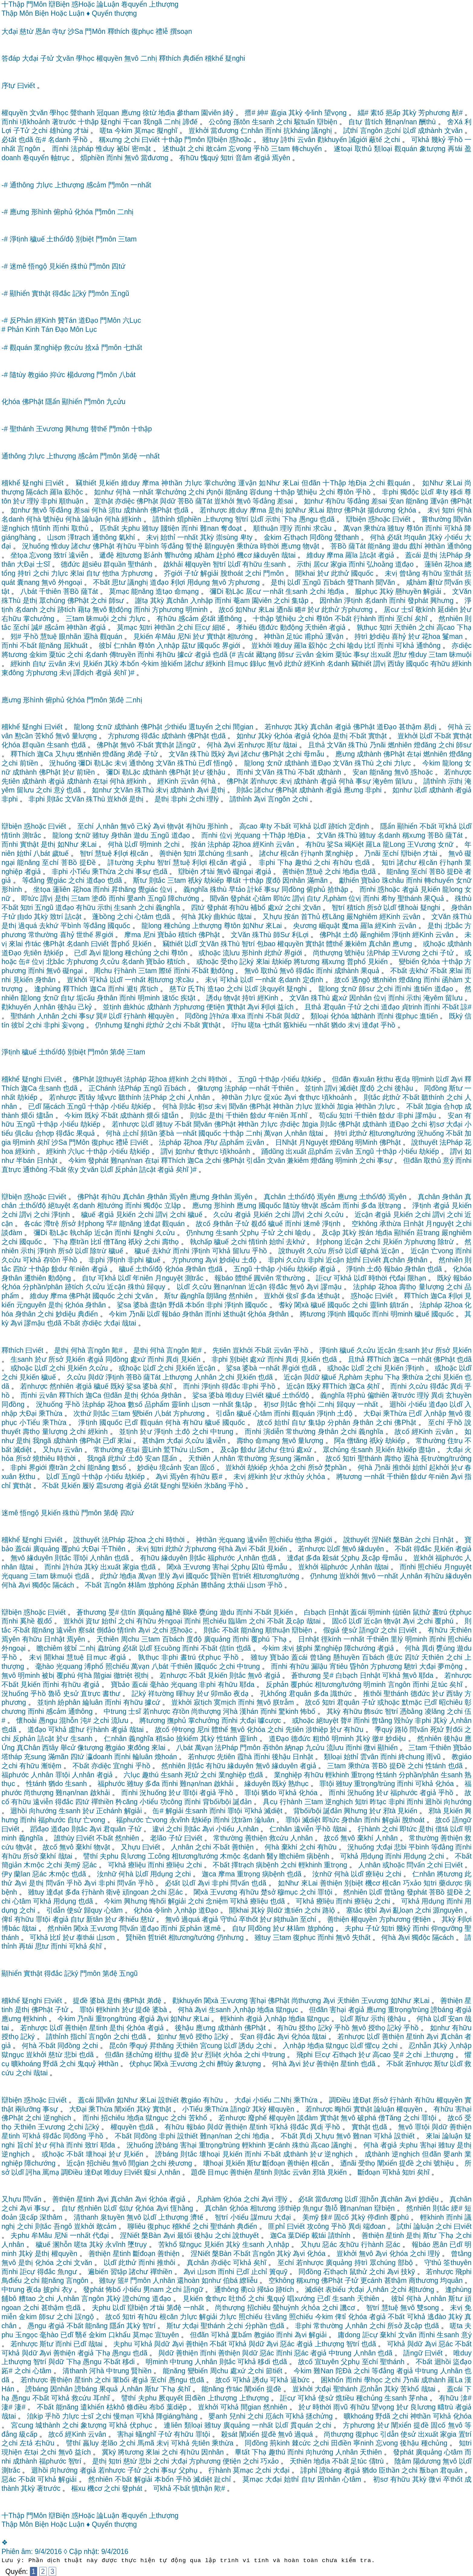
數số (135, 1404)
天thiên (316, 627)
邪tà (389, 1811)
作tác (33, 944)
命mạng (186, 591)
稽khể (214, 58)
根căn (139, 853)
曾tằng (409, 573)
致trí (60, 555)
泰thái (85, 1937)
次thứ (82, 1413)
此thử (340, 573)
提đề (80, 2001)
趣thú (303, 862)
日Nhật (286, 1142)
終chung (411, 1757)
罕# (111, 1224)
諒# (466, 1007)
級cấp (28, 2434)
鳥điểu (12, 2280)
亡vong (442, 1251)
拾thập (337, 889)
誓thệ (193, 546)
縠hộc (73, 492)
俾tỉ (7, 1919)
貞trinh (411, 1007)
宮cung (211, 2046)
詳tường (121, 862)
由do (24, 917)
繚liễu (248, 2280)
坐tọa (19, 555)
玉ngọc (26, 2335)
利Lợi (300, 935)
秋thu (384, 1079)
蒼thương (91, 1612)
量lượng (84, 736)
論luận (92, 519)
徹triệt (123, 1675)
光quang (247, 835)
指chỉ (78, 2036)
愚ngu (308, 519)
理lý (33, 501)
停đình (377, 2217)
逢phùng (47, 989)
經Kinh (45, 320)
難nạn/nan (401, 122)
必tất (9, 140)
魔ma (350, 926)
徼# (377, 1739)
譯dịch (83, 673)
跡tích (66, 609)
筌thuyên (457, 2263)
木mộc (230, 1856)
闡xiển (124, 2109)
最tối (184, 2235)
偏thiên (378, 1395)
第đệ (129, 456)
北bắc (453, 926)
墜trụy (137, 2244)
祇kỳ (195, 880)
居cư (321, 564)
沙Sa (75, 31)
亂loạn (403, 1910)
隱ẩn (52, 402)
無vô (131, 58)
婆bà (166, 1133)
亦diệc (124, 501)
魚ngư (312, 2208)
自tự (355, 122)
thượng (125, 13)
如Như (269, 483)
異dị (172, 1359)
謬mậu (425, 1115)
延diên (448, 609)
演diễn (273, 1431)
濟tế (196, 2217)
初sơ (205, 1106)
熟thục (298, 1784)
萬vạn (352, 528)
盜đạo (462, 2362)
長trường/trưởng (445, 1458)
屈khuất (75, 645)
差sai (285, 501)
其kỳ (295, 113)
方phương (137, 573)
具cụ (270, 1802)
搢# (250, 113)
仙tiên (401, 1612)
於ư (19, 501)
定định (359, 826)
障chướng (183, 898)
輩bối (121, 2380)
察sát (86, 1630)
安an (396, 501)
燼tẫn (44, 1115)
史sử (71, 1693)
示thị (272, 519)
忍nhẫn (420, 2046)
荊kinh (280, 2443)
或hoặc (434, 944)
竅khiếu (295, 1025)
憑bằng (411, 1711)
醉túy (225, 2064)
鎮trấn (399, 1305)
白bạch (315, 1612)
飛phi (304, 2055)
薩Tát (203, 501)
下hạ (289, 519)
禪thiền (102, 1802)
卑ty (442, 492)
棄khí (365, 1838)
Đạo (61, 329)
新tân (94, 1919)
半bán (25, 1160)
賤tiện (170, 528)
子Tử (21, 130)
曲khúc (224, 917)
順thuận (71, 501)
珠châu (393, 880)
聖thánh (22, 429)
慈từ (26, 31)
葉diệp (176, 2407)
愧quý (210, 158)
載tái (318, 2235)
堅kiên (192, 1486)
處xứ (275, 907)
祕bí (123, 149)
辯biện (327, 122)
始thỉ (167, 537)
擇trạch (242, 1865)
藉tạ (84, 609)
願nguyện (219, 546)
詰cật (368, 555)
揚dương (381, 510)
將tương (14, 655)
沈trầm (241, 1820)
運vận (247, 483)
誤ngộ (84, 2317)
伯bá (230, 2280)
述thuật (173, 149)
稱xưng (110, 140)
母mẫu (314, 754)
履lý (88, 1486)
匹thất (109, 528)
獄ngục (287, 2010)
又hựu (65, 754)
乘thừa (374, 528)
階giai (102, 1675)
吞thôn (272, 1748)
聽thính (129, 1097)
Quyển (102, 13)
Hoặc (59, 13)
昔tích (373, 122)
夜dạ (402, 1079)
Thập (10, 13)
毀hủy (403, 1720)
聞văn (462, 519)
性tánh (227, 1739)
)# (131, 673)
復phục (142, 31)
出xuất (381, 655)
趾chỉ (222, 2479)
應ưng (131, 113)
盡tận (158, 1305)
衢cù (248, 2289)
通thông (22, 185)
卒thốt (248, 1919)
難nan (209, 528)
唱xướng (301, 2299)
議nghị (321, 130)
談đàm (12, 1233)
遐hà (90, 636)
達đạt (370, 1025)
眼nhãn (70, 636)
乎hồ (80, 140)
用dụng (198, 582)
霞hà (244, 1757)
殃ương (180, 2163)
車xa (238, 1016)
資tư (92, 1621)
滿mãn (317, 880)
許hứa (219, 1016)
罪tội (80, 1558)
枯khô (115, 2407)
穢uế (37, 239)
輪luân (143, 1757)
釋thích (119, 31)
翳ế (80, 2335)
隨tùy (18, 375)
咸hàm (204, 555)
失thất (361, 1937)
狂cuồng (167, 1648)
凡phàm (334, 898)
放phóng (161, 1585)
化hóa (83, 212)
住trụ (455, 1441)
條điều (137, 2407)
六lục (76, 1151)
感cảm (96, 185)
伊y (7, 1874)
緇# (363, 113)
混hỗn (68, 1720)
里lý (164, 1576)
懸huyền (408, 591)
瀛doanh (99, 1757)
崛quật (329, 926)
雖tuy (270, 140)
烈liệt (213, 2055)
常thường (43, 935)
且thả (316, 745)
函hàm (452, 980)
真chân (177, 600)
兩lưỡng (27, 2109)
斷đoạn (273, 2163)
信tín (128, 1612)
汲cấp (28, 2217)
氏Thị (196, 989)
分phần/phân (43, 1287)
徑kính (331, 1639)
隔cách (37, 492)
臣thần (389, 2470)
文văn (65, 58)
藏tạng (266, 655)
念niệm (217, 1901)
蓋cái (413, 555)
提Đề (87, 862)
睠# (300, 609)
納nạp (294, 1748)
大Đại (25, 564)
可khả (420, 140)
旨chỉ (25, 2145)
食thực (309, 1097)
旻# (113, 1612)
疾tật (188, 998)
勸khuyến (332, 140)
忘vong (240, 149)
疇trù (445, 2407)
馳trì (410, 1666)
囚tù (258, 1567)
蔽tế (375, 140)
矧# (16, 636)
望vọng (335, 113)
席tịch (149, 989)
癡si (150, 2172)
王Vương (421, 844)
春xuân (363, 1079)
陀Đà (344, 2371)
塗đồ (99, 898)
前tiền (29, 763)
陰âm (402, 2461)
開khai (305, 573)
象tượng (433, 149)
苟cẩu (328, 1115)
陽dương (427, 2461)
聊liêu (136, 2226)
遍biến (98, 2272)
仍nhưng (108, 1025)
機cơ (244, 555)
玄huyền (458, 1395)
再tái (455, 149)
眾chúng (52, 600)
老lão (158, 1838)
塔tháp (12, 1757)
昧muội (97, 619)
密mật (141, 149)
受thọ (229, 962)
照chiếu (281, 1540)
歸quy (156, 1287)
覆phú (70, 1549)
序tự (8, 85)
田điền (195, 2398)
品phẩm (232, 1142)
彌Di (216, 591)
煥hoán (166, 1757)
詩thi (288, 140)
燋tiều (345, 2398)
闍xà (301, 1305)
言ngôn (371, 130)
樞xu (78, 2488)
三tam (280, 149)
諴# (36, 627)
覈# (216, 1477)
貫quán (301, 2425)
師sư (116, 600)
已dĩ (204, 763)
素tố (377, 113)
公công (220, 122)
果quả (370, 971)
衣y (67, 2289)
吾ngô (62, 2226)
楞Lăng (333, 917)
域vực (106, 1097)
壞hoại (96, 2154)
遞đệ (106, 555)
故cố (226, 609)
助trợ (334, 510)
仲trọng (183, 1729)
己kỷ (144, 826)
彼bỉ (105, 645)
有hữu (189, 158)
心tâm (262, 898)
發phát (417, 600)
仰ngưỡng (447, 1928)
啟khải (173, 564)
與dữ (167, 501)
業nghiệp (48, 347)
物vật (311, 546)
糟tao (27, 2299)
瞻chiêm (49, 1648)
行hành (364, 619)
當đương (224, 130)
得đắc (61, 293)
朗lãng (216, 1296)
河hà (230, 1711)
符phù (355, 1395)
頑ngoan (135, 1892)
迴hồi (397, 1404)
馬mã (145, 2443)
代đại (397, 1278)
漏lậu (319, 1666)
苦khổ (44, 736)
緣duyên (266, 555)
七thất (133, 347)
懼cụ (372, 2046)
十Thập (13, 4)
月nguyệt (440, 1224)
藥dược (450, 1883)
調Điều (339, 2100)
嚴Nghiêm (361, 917)
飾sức (373, 1711)
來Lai (290, 483)
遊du (399, 546)
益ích (285, 1007)
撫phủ (176, 1720)
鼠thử (421, 1612)
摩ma (150, 483)
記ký (79, 293)
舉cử (68, 1748)
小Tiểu (80, 871)
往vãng (276, 2317)
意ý (59, 790)
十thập (88, 122)
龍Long (394, 844)
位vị (226, 835)
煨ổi (27, 1115)
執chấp (81, 1233)
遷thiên (35, 1278)
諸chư (81, 546)
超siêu (91, 564)
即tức (29, 898)
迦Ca (45, 754)
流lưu (231, 953)
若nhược (213, 510)
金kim (273, 537)
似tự (126, 2208)
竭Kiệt (354, 844)
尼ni (149, 935)
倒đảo (106, 1630)
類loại (383, 149)
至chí (404, 619)
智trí (241, 519)
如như (104, 492)
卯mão (221, 1693)
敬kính (425, 609)
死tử (437, 1729)
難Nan (323, 2371)
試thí (350, 130)
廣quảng (46, 1549)
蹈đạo (39, 1829)
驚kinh (288, 1711)
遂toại (343, 149)
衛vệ (113, 1892)
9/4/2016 (48, 2551)
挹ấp (393, 113)
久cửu (109, 962)
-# (5, 185)
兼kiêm (355, 944)
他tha (110, 573)
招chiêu (113, 2118)
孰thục (367, 627)
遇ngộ (360, 980)
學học (85, 58)
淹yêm (383, 781)
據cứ (185, 655)
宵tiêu (339, 1666)
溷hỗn (62, 2244)
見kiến (59, 266)
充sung (280, 1458)
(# (232, 655)
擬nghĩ (167, 130)
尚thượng (328, 953)
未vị (433, 510)
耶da (426, 1675)
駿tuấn (304, 122)
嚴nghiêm (375, 935)
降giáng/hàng (177, 2416)
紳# (262, 113)
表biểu (335, 2289)
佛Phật (32, 402)
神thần (171, 483)
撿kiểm (171, 664)
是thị (275, 510)
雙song (428, 2308)
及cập (331, 1233)
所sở (374, 907)
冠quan (108, 113)
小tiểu (453, 537)
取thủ (363, 149)
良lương (133, 1856)
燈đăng (425, 745)
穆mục (287, 1892)
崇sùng (227, 537)
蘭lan (22, 1874)
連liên (173, 2425)
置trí (465, 2434)
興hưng (76, 429)
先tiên (11, 781)
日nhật (47, 1160)
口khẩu (119, 2335)
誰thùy (64, 1838)
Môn (26, 13)
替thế (98, 429)
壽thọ (170, 1242)
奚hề (27, 1621)
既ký (218, 754)
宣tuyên (167, 2335)
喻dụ (354, 645)
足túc (294, 636)
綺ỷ (228, 113)
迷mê (18, 266)
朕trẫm (283, 1702)
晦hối (343, 2109)
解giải (209, 573)
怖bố (307, 1711)
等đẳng (264, 501)
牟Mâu (165, 636)
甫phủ (313, 636)
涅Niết (381, 1540)
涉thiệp (317, 1729)
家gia (338, 564)
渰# (466, 2398)
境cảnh (170, 1467)
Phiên (10, 2551)
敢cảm (216, 149)
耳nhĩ (298, 1115)
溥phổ (93, 1666)
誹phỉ (309, 2470)
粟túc (57, 655)
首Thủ (310, 917)
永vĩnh (179, 1820)
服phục (366, 591)
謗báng (442, 2010)
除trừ (446, 1242)
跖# (7, 2371)
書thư (111, 1693)
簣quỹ (278, 2272)
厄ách (274, 2416)
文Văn (461, 591)
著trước (64, 122)
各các (33, 1224)
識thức (341, 1693)
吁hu (238, 1025)
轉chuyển (307, 149)
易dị (429, 727)
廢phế (257, 2118)
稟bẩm (241, 2335)
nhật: (91, 2551)
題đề (198, 2172)
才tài (81, 130)
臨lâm (237, 1621)
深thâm (51, 2217)
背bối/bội (217, 1802)
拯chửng (139, 2055)
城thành (363, 1016)
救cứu (73, 347)
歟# (117, 1350)
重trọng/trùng (374, 1784)
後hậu (216, 772)
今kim (123, 130)
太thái (236, 1585)
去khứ (48, 926)
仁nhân (251, 130)
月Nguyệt (313, 1142)
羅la (56, 492)
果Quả (434, 898)
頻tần (148, 1133)
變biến (409, 962)
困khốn (332, 2380)
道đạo (404, 564)
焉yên (281, 158)
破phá (369, 1251)
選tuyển (200, 727)
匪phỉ (276, 2226)
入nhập (201, 600)
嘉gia (278, 113)
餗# (326, 2217)
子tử (47, 58)
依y (73, 1169)
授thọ (307, 2028)
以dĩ (409, 130)
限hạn (416, 1278)
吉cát (245, 655)
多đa (368, 1205)
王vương (49, 429)
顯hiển (20, 293)
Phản (15, 329)
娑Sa (335, 844)
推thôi (401, 1467)
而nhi (10, 122)
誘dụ (213, 998)
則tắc (244, 790)
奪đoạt (231, 528)
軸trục (60, 158)
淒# (7, 2407)
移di (456, 492)
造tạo (164, 591)
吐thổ (237, 2299)
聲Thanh (360, 582)
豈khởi (198, 130)
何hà (123, 492)
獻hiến (349, 880)
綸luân (92, 1702)
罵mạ (50, 2172)
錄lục (258, 664)
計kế (254, 889)
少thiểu (175, 727)
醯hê (173, 1612)
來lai (77, 573)
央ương (305, 926)
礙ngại (243, 871)
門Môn (36, 4)
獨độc (409, 492)
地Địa (357, 483)
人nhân (107, 826)
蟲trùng (109, 1648)
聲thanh (82, 113)
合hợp (452, 1106)
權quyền (109, 58)
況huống (35, 546)
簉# (122, 2280)
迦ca (209, 1874)
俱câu (24, 1133)
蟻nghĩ (146, 2434)
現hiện (12, 2452)
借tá (441, 1829)
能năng (236, 492)
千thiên (50, 591)
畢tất (233, 880)
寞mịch (225, 1702)
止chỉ (130, 1133)
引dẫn (255, 1160)
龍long (84, 727)
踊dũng (272, 1151)
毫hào (44, 1666)
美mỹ (72, 1865)
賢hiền (220, 1576)
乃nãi (377, 745)
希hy (388, 898)
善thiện (170, 853)
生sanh (263, 122)
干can (132, 122)
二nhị (148, 58)
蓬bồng (103, 917)
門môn (194, 140)
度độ (273, 880)
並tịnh (112, 1007)
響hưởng (178, 555)
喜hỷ (398, 636)
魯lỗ (54, 1693)
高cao (445, 627)
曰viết (26, 85)
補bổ (257, 907)
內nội (214, 492)
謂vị (379, 664)
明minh (196, 609)
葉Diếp (298, 2235)
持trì (24, 573)
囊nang (28, 582)
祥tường (161, 1693)
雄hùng (61, 130)
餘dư (258, 1115)
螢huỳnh (286, 2308)
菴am (241, 600)
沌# (85, 1720)
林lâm (137, 1585)
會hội (307, 1404)
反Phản (21, 320)
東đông (13, 673)
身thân (121, 835)
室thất (453, 573)
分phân (338, 1422)
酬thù (427, 122)
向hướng (457, 1802)
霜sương (109, 1486)
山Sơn (199, 1450)
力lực (44, 185)
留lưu (403, 781)
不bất (101, 582)
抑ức (57, 375)
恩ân (42, 31)
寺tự (59, 31)
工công (159, 1856)
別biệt (85, 239)
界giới (231, 645)
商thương (423, 2280)
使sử (349, 1630)
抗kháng (296, 130)
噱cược (269, 1720)
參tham (188, 113)
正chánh (109, 1811)
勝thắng (213, 1585)
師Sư (281, 935)
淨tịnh (19, 239)
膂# (345, 1720)
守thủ (228, 1919)
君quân (334, 1007)
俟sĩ (292, 1296)
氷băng (215, 1486)
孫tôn (241, 122)
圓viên (263, 1278)
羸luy (91, 2443)
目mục (237, 664)
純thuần (286, 1919)
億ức (394, 1657)
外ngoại (70, 582)
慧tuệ (48, 636)
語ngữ (186, 745)
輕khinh (337, 1775)
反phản (126, 1169)
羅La (373, 844)
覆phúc (302, 1684)
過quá (27, 926)
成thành (430, 130)
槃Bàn (402, 1540)
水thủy (294, 1477)
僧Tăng (114, 1242)
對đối (454, 1729)
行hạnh (312, 853)
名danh (59, 140)
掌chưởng (220, 483)
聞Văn (385, 582)
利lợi (178, 582)
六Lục (132, 320)
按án (198, 844)
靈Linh (151, 1450)
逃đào (436, 2317)
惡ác (89, 1865)
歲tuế (60, 853)
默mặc (412, 1702)
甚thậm (410, 727)
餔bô (9, 2299)
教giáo (38, 375)
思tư (119, 582)
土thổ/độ (60, 239)
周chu (103, 971)
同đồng (321, 537)
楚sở (268, 1892)
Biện (42, 13)
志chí (393, 130)
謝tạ (141, 600)
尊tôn (345, 492)
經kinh (131, 519)
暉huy (185, 1693)
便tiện (215, 1007)
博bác (11, 1928)
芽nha (418, 2398)
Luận (76, 13)
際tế (165, 971)
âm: (27, 2551)
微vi (370, 1748)
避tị (132, 989)
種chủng (177, 926)
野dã (176, 1305)
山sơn (56, 537)
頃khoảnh (35, 122)
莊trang (428, 1233)
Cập (75, 2551)
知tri (226, 158)
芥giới (173, 573)
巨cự (202, 627)
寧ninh (363, 2443)
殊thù (79, 266)
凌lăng (435, 1711)
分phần (256, 2326)
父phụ (249, 1233)
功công (171, 1802)
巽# (101, 1016)
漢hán (249, 1711)
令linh (313, 113)
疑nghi (235, 58)
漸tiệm (51, 1766)
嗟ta (106, 130)
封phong (91, 1224)
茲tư (188, 645)
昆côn (118, 2046)
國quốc (362, 573)
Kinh (33, 329)
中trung (221, 1431)
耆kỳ (285, 1305)
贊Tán (67, 320)
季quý (384, 1729)
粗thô (321, 1739)
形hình (41, 212)
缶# (40, 140)
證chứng (136, 2299)
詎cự (323, 1278)
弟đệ (134, 754)
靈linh (379, 1305)
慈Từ (177, 989)
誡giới (358, 140)
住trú (286, 1450)
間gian (243, 727)
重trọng (362, 1775)
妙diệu (379, 636)
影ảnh (152, 555)
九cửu (115, 402)
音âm (243, 158)
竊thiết (86, 483)
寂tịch (203, 1702)
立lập (172, 1205)
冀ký (109, 2452)
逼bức (300, 2380)
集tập (299, 600)
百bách (334, 582)
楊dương (81, 375)
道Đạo (88, 320)
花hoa (453, 564)
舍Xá (455, 122)
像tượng (210, 1088)
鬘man (452, 636)
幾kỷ (438, 140)
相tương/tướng (392, 1133)
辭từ (435, 582)
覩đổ (258, 1224)
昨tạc (378, 1802)
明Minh (366, 1142)
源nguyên (448, 1910)
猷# (457, 113)
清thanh (86, 2217)
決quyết (272, 989)
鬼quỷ (86, 2064)
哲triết (241, 1576)
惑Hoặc (83, 4)
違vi (158, 1829)
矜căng (126, 1802)
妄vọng (73, 1025)
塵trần (78, 1242)
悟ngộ (37, 266)
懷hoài (408, 907)
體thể (334, 944)
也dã (25, 140)
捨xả (92, 347)
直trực (11, 1169)
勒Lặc (234, 591)
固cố (207, 1467)
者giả (262, 158)
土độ (350, 935)
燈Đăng (341, 1142)
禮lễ (162, 31)
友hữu (349, 2244)
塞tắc (354, 1910)
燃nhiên (400, 745)
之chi (284, 122)
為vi (230, 745)
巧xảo (412, 1883)
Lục (91, 329)
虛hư (76, 1729)
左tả (26, 2443)
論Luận (108, 4)
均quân (415, 537)
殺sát (330, 1558)
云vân (306, 140)
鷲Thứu (175, 1450)
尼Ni (184, 636)
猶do (338, 1025)
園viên (211, 113)
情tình (41, 528)
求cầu (322, 528)
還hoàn (188, 2280)
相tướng (240, 636)
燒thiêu (44, 1458)
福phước (221, 1558)
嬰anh (136, 898)
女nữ (104, 727)
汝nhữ (107, 1874)
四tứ (118, 266)
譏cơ (347, 2308)
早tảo (237, 889)
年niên (278, 1115)
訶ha (33, 2172)
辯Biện (59, 4)
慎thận (202, 2488)
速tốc (170, 998)
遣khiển (92, 2407)
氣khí (127, 537)
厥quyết (171, 2398)
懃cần (24, 736)
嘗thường (436, 519)
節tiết (274, 2371)
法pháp (82, 149)
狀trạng (389, 1205)
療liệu (137, 1865)
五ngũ (120, 293)
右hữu (11, 619)
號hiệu (307, 492)
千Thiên (113, 1549)
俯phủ (62, 212)
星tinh (98, 2028)
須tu (114, 510)
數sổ (119, 1467)
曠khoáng (26, 2064)
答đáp (11, 58)
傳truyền (122, 655)
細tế (218, 627)
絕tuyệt (59, 1205)
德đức (70, 564)
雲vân (369, 1757)
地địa (166, 113)
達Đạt (361, 2100)
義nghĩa (195, 889)
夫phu (130, 528)
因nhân (331, 600)
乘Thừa (104, 871)
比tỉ (369, 645)
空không (365, 1224)
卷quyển (134, 4)
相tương (129, 555)
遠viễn (78, 555)
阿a (339, 1441)
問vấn (453, 582)
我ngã (152, 122)
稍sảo (165, 1739)
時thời (269, 546)
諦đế (190, 122)
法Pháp (451, 555)
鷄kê (190, 1612)
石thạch (295, 537)
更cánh (279, 2145)
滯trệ (51, 1224)
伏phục (460, 1612)
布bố (156, 2407)
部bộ (405, 2263)
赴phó (225, 555)
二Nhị (282, 2100)
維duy (130, 483)
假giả (331, 1630)
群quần (114, 564)
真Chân (28, 1748)
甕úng (208, 1612)
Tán (47, 329)
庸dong (349, 2335)
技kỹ (408, 2272)
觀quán (405, 149)
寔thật (103, 501)
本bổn (129, 664)
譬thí (90, 1856)
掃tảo (265, 2289)
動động (120, 609)
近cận (364, 1214)
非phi (390, 492)
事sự (361, 655)
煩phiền (92, 158)
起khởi (439, 1467)
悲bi (400, 1847)
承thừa (390, 1224)
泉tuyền (112, 2217)
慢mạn (123, 2416)
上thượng (164, 4)
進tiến (422, 989)
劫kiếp (214, 880)
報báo (393, 1269)
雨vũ (433, 1757)
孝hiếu (246, 627)
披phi (304, 1648)
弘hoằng (380, 564)
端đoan (374, 2226)
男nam (153, 2289)
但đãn (310, 483)
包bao (266, 944)
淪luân (264, 1820)
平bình (148, 546)
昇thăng (123, 889)
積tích (356, 907)
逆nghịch (16, 528)
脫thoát (231, 573)
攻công (318, 2226)
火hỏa (278, 1467)
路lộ (401, 1729)
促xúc (273, 1097)
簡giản (12, 1865)
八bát (127, 375)
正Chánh (102, 1088)
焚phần (335, 1467)
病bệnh (318, 1856)
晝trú (439, 1612)
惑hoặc (240, 140)
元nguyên (31, 1305)
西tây (396, 664)
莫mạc (144, 130)
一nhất (140, 185)
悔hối (157, 1901)
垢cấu (85, 998)
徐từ (149, 113)
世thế (84, 935)
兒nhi (237, 2416)
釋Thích (23, 754)
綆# (456, 2208)
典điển (193, 58)
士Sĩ (43, 564)
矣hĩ (421, 619)
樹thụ (163, 2055)
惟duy (105, 149)
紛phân (69, 1702)
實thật (41, 293)
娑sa (124, 1305)
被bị (48, 1675)
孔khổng (273, 1693)
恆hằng (181, 2208)
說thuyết (109, 1079)
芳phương (434, 113)
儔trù (376, 2461)
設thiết (168, 2100)
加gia (345, 1106)
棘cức (301, 2443)
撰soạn (181, 31)
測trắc (31, 835)
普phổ (120, 944)
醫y (272, 1856)
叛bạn (428, 2470)
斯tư (274, 745)
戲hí (415, 546)
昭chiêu (450, 1702)
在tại (414, 754)
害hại (220, 1567)
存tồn (51, 1260)
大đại (10, 31)
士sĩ (407, 609)
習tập (118, 2272)
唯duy (283, 645)
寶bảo (370, 880)
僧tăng (357, 1441)
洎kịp (35, 2416)
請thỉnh (164, 519)
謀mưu (261, 2217)
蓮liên (433, 564)
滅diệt (348, 1088)
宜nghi (123, 1766)
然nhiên (451, 619)
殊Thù (11, 600)
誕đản (242, 1802)
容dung (260, 492)
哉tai (288, 555)
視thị (141, 1675)
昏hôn (359, 1666)
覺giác (56, 880)
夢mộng (450, 1666)
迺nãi (284, 609)
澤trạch (79, 537)
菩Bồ (185, 501)
